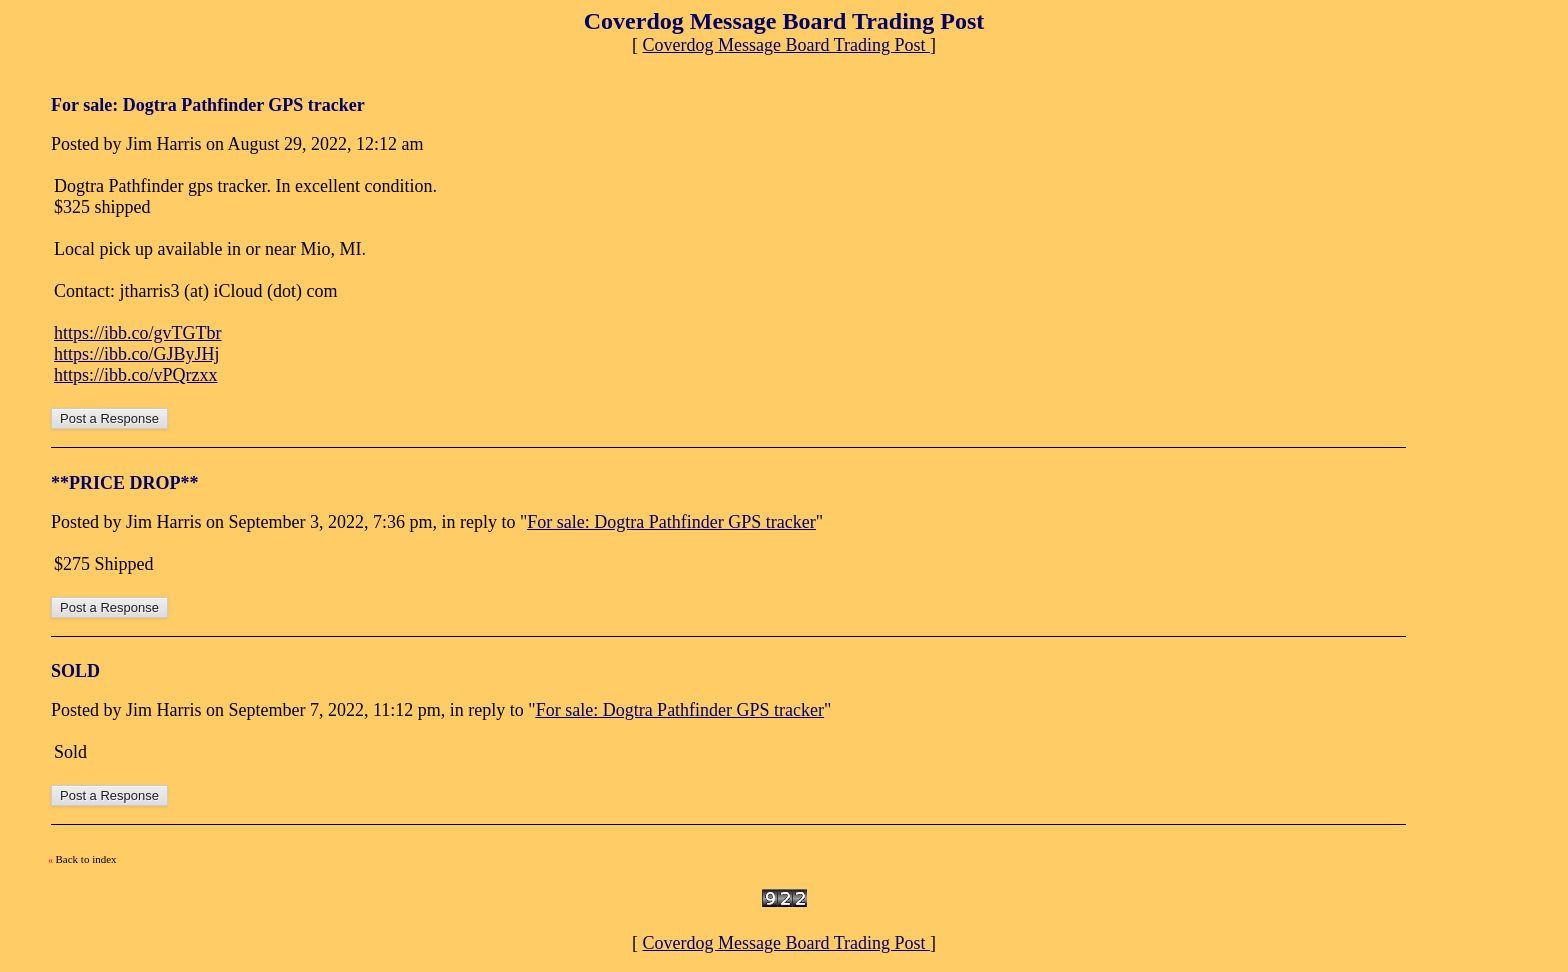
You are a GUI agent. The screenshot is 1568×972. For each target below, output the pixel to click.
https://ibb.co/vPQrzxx (136, 375)
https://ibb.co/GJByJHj (137, 354)
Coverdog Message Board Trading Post (787, 45)
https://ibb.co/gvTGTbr (137, 333)
